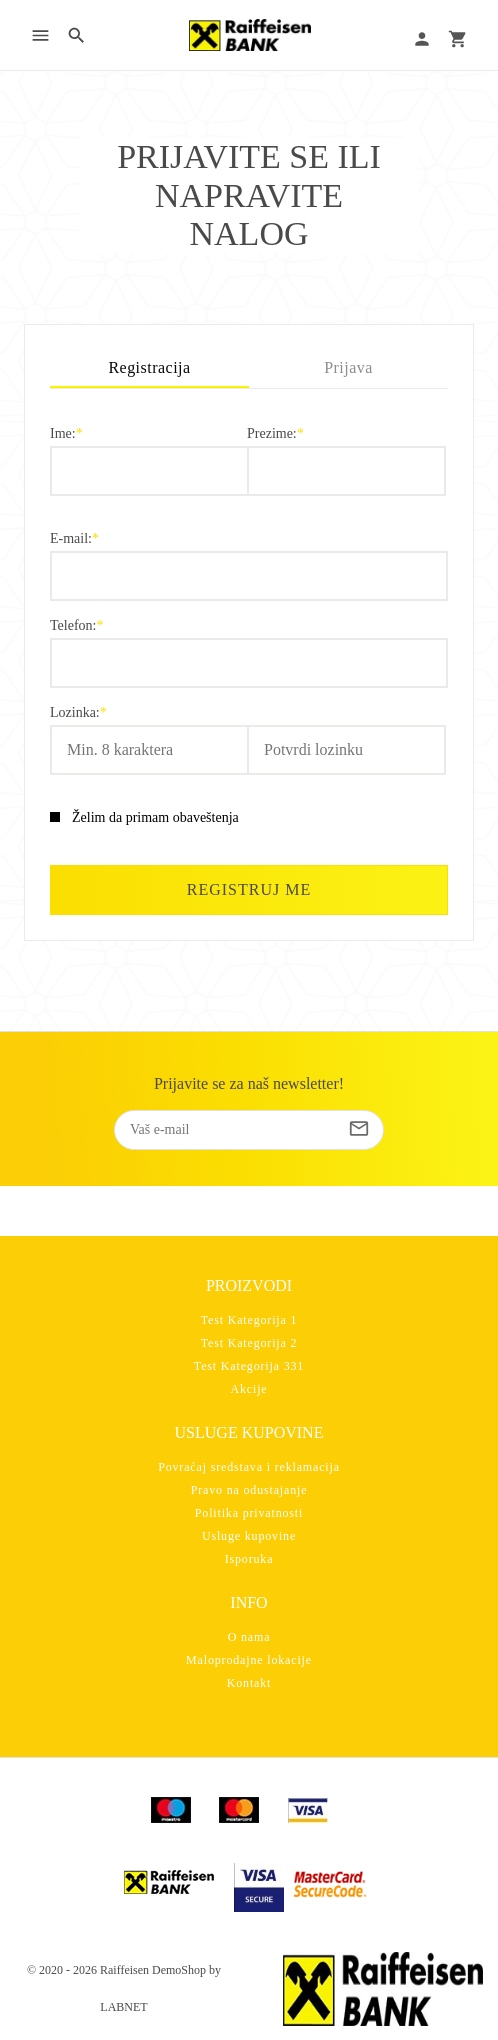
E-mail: (71, 539)
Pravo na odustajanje (249, 1490)
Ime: (63, 434)
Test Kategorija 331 (249, 1366)
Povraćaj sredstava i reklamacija (249, 1467)
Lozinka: (75, 713)
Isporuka (249, 1559)
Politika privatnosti (249, 1513)
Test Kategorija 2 (249, 1343)
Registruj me (249, 889)
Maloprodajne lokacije (249, 1660)
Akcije (249, 1389)
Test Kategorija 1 (249, 1320)
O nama (249, 1637)
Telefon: (73, 626)
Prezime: (272, 434)
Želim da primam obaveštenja (155, 817)
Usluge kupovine (249, 1536)
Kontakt (249, 1683)
